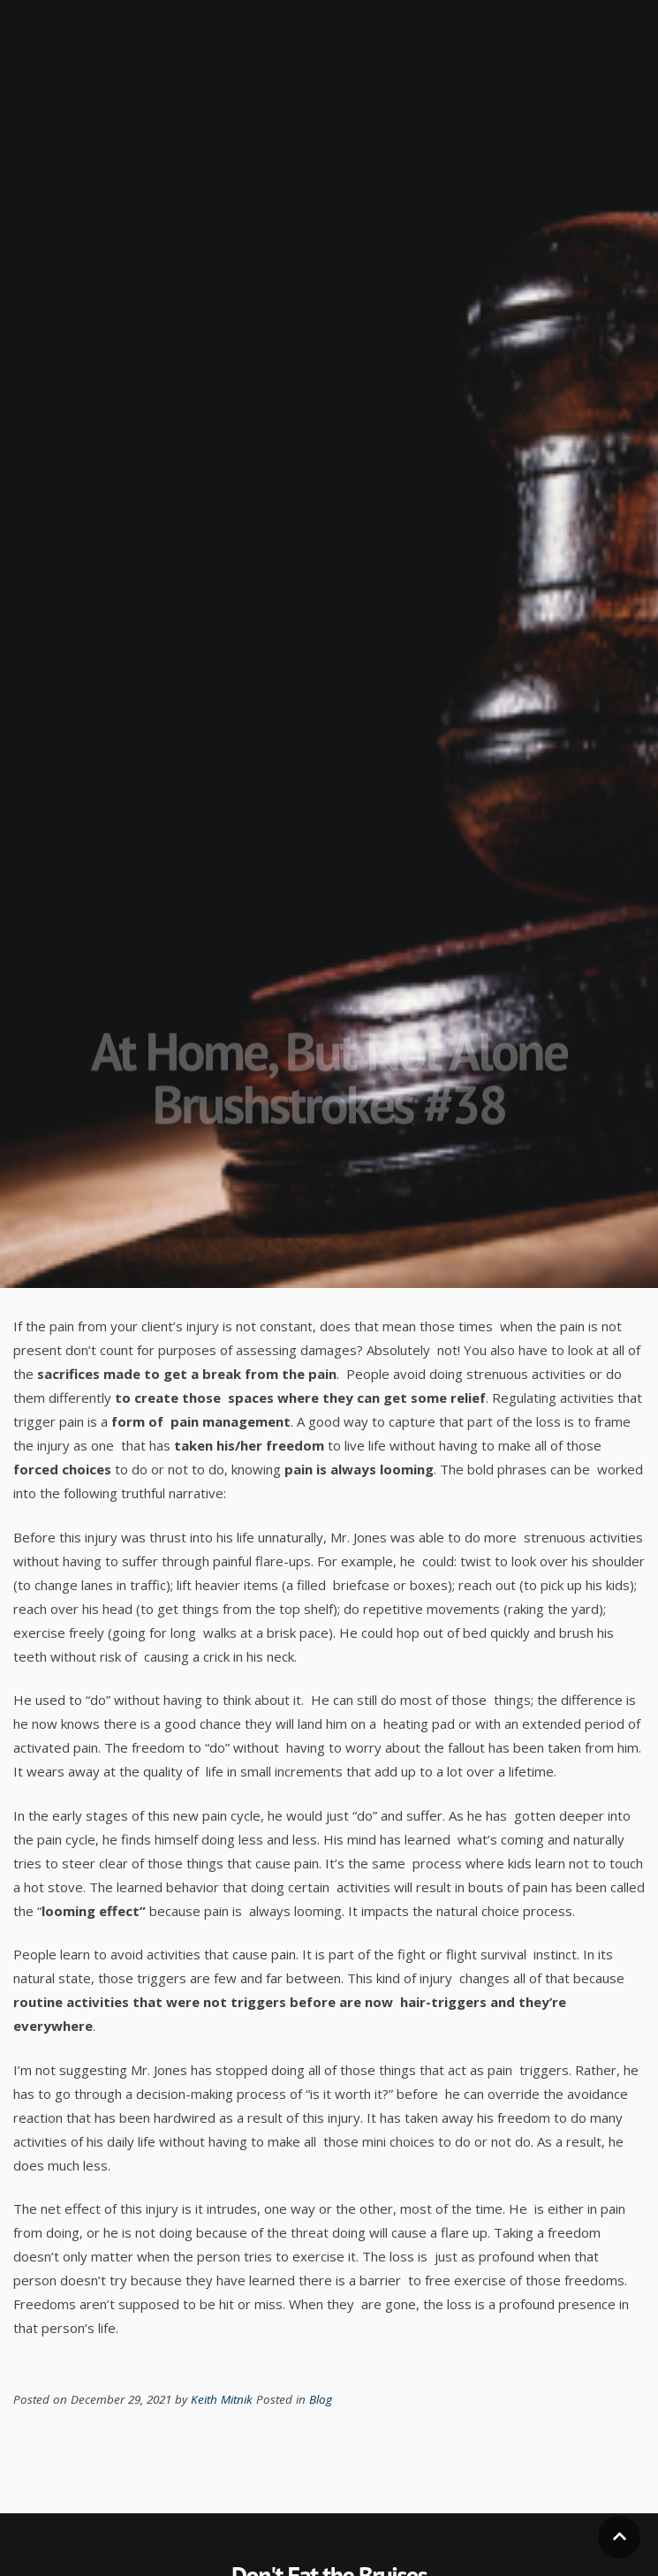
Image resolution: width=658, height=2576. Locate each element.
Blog (320, 2399)
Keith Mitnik (223, 2399)
